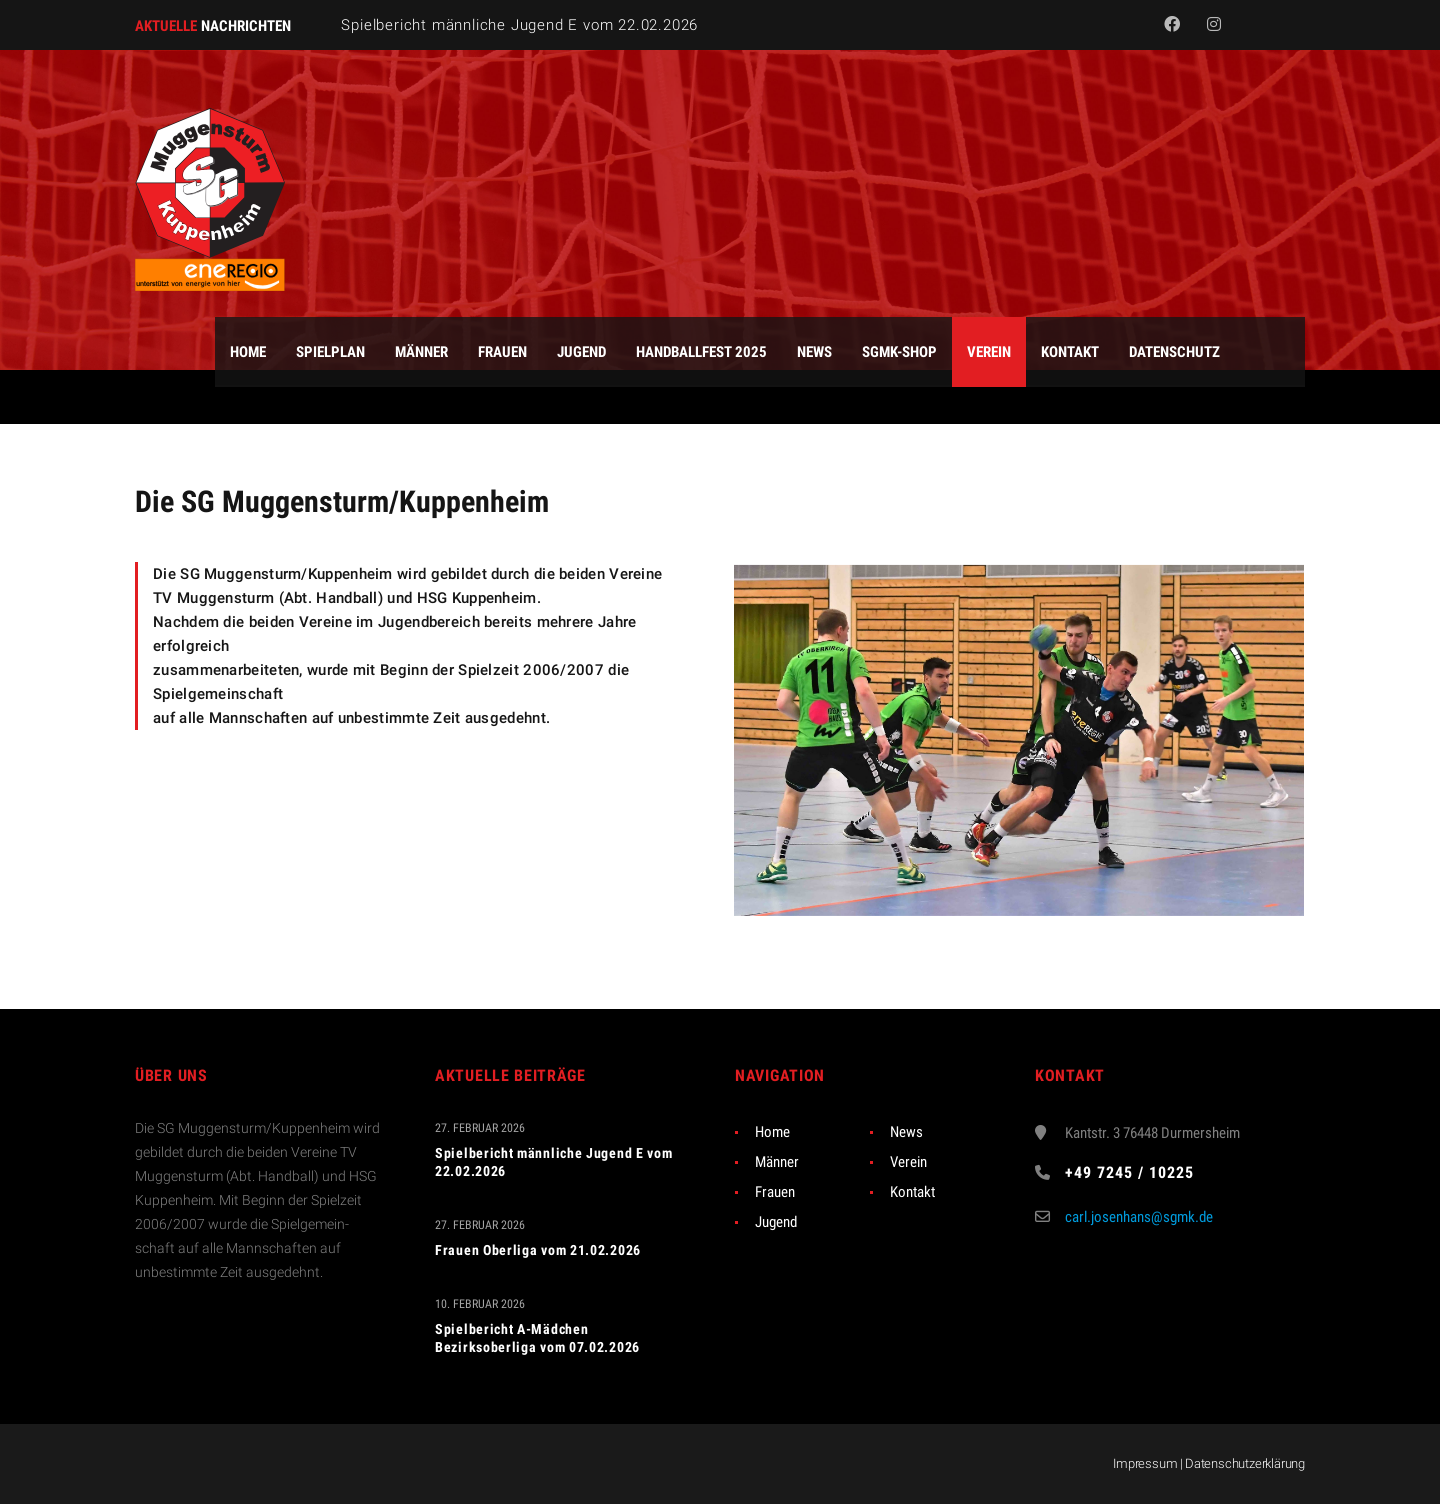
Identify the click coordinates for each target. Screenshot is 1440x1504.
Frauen (775, 1192)
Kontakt (912, 1192)
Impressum (1145, 1463)
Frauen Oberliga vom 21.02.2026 (538, 1250)
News (906, 1132)
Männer (777, 1162)
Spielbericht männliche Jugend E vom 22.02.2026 (519, 25)
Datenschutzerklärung (1245, 1463)
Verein (908, 1162)
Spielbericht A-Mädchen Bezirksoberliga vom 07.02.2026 (537, 1338)
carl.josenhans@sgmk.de (1139, 1217)
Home (772, 1132)
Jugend (776, 1222)
